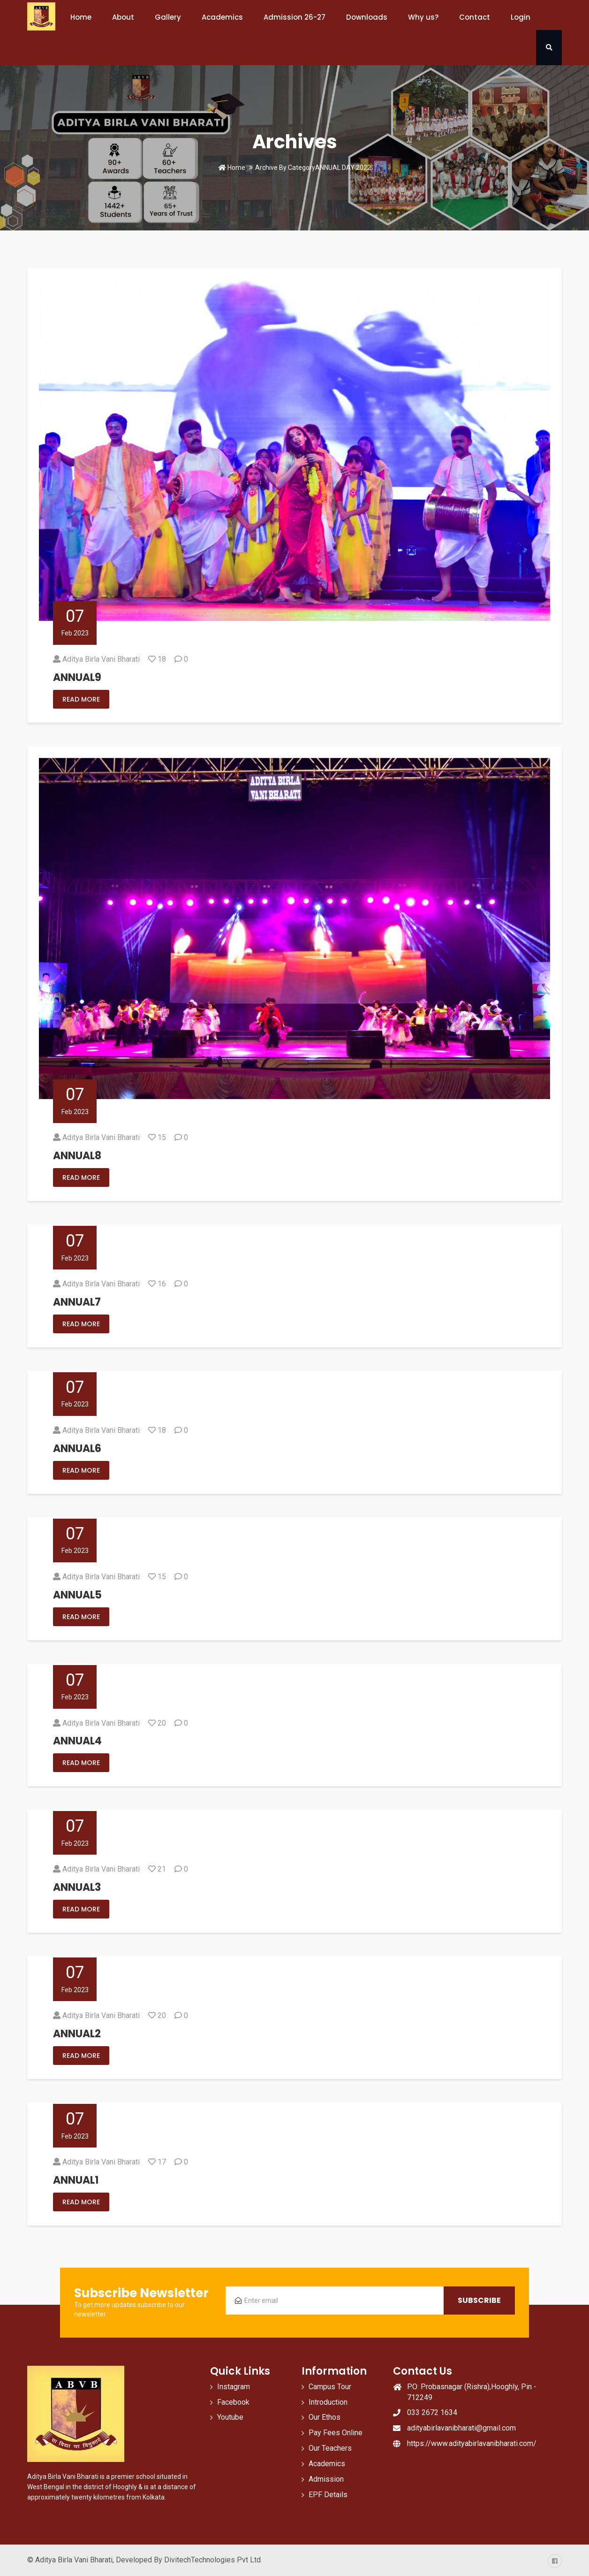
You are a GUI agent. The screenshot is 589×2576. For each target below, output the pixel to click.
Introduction (328, 2402)
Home (80, 17)
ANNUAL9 (77, 677)
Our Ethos (324, 2417)
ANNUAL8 (77, 1155)
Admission (326, 2479)
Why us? (423, 17)
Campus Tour (330, 2386)
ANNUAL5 (77, 1595)
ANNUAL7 (77, 1302)
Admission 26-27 (294, 17)
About (123, 17)
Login (520, 17)
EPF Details (328, 2494)
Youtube (230, 2417)
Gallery (168, 17)
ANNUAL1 (75, 2180)
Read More (81, 699)
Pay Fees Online (335, 2432)
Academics (222, 17)
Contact (474, 17)
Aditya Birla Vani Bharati (101, 659)
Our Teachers (330, 2448)
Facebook (233, 2402)
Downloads (366, 17)
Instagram (233, 2386)
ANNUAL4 (77, 1741)
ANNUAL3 (77, 1887)
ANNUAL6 (77, 1448)
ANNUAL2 (77, 2033)
